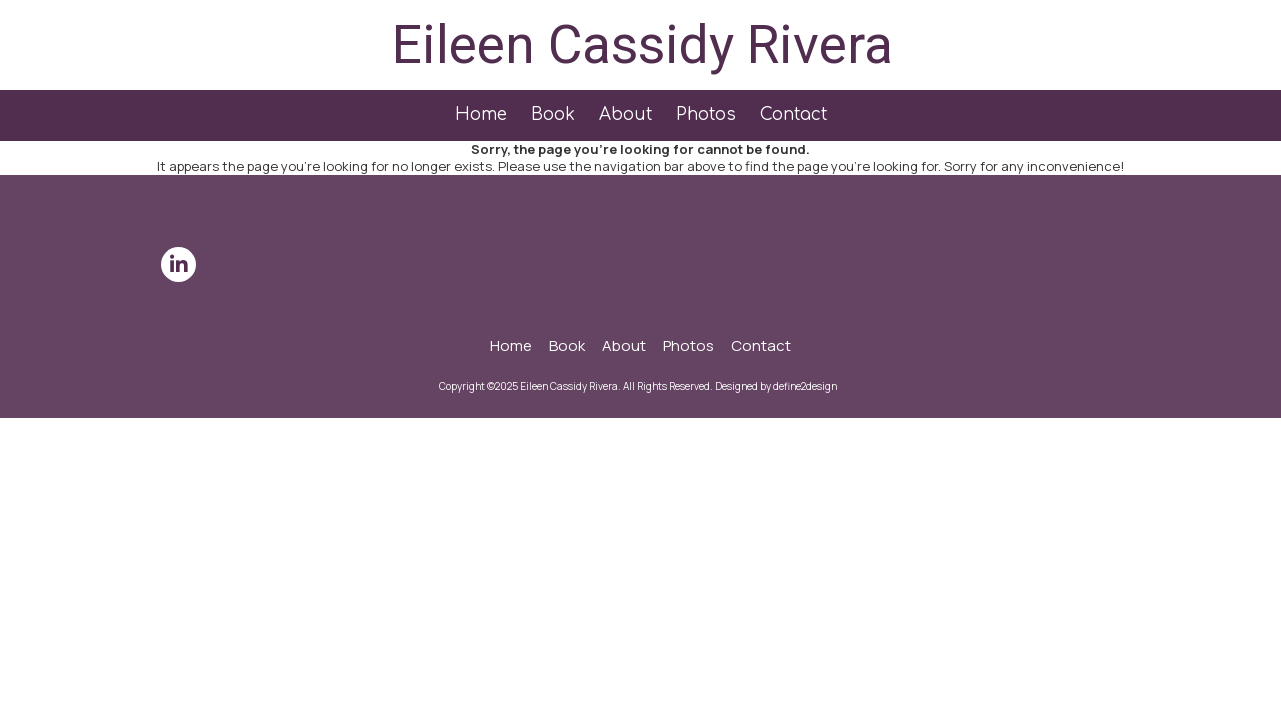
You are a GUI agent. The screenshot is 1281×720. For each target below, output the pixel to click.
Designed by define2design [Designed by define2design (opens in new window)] (776, 386)
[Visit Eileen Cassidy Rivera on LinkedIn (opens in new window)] (178, 264)
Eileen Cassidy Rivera (642, 44)
